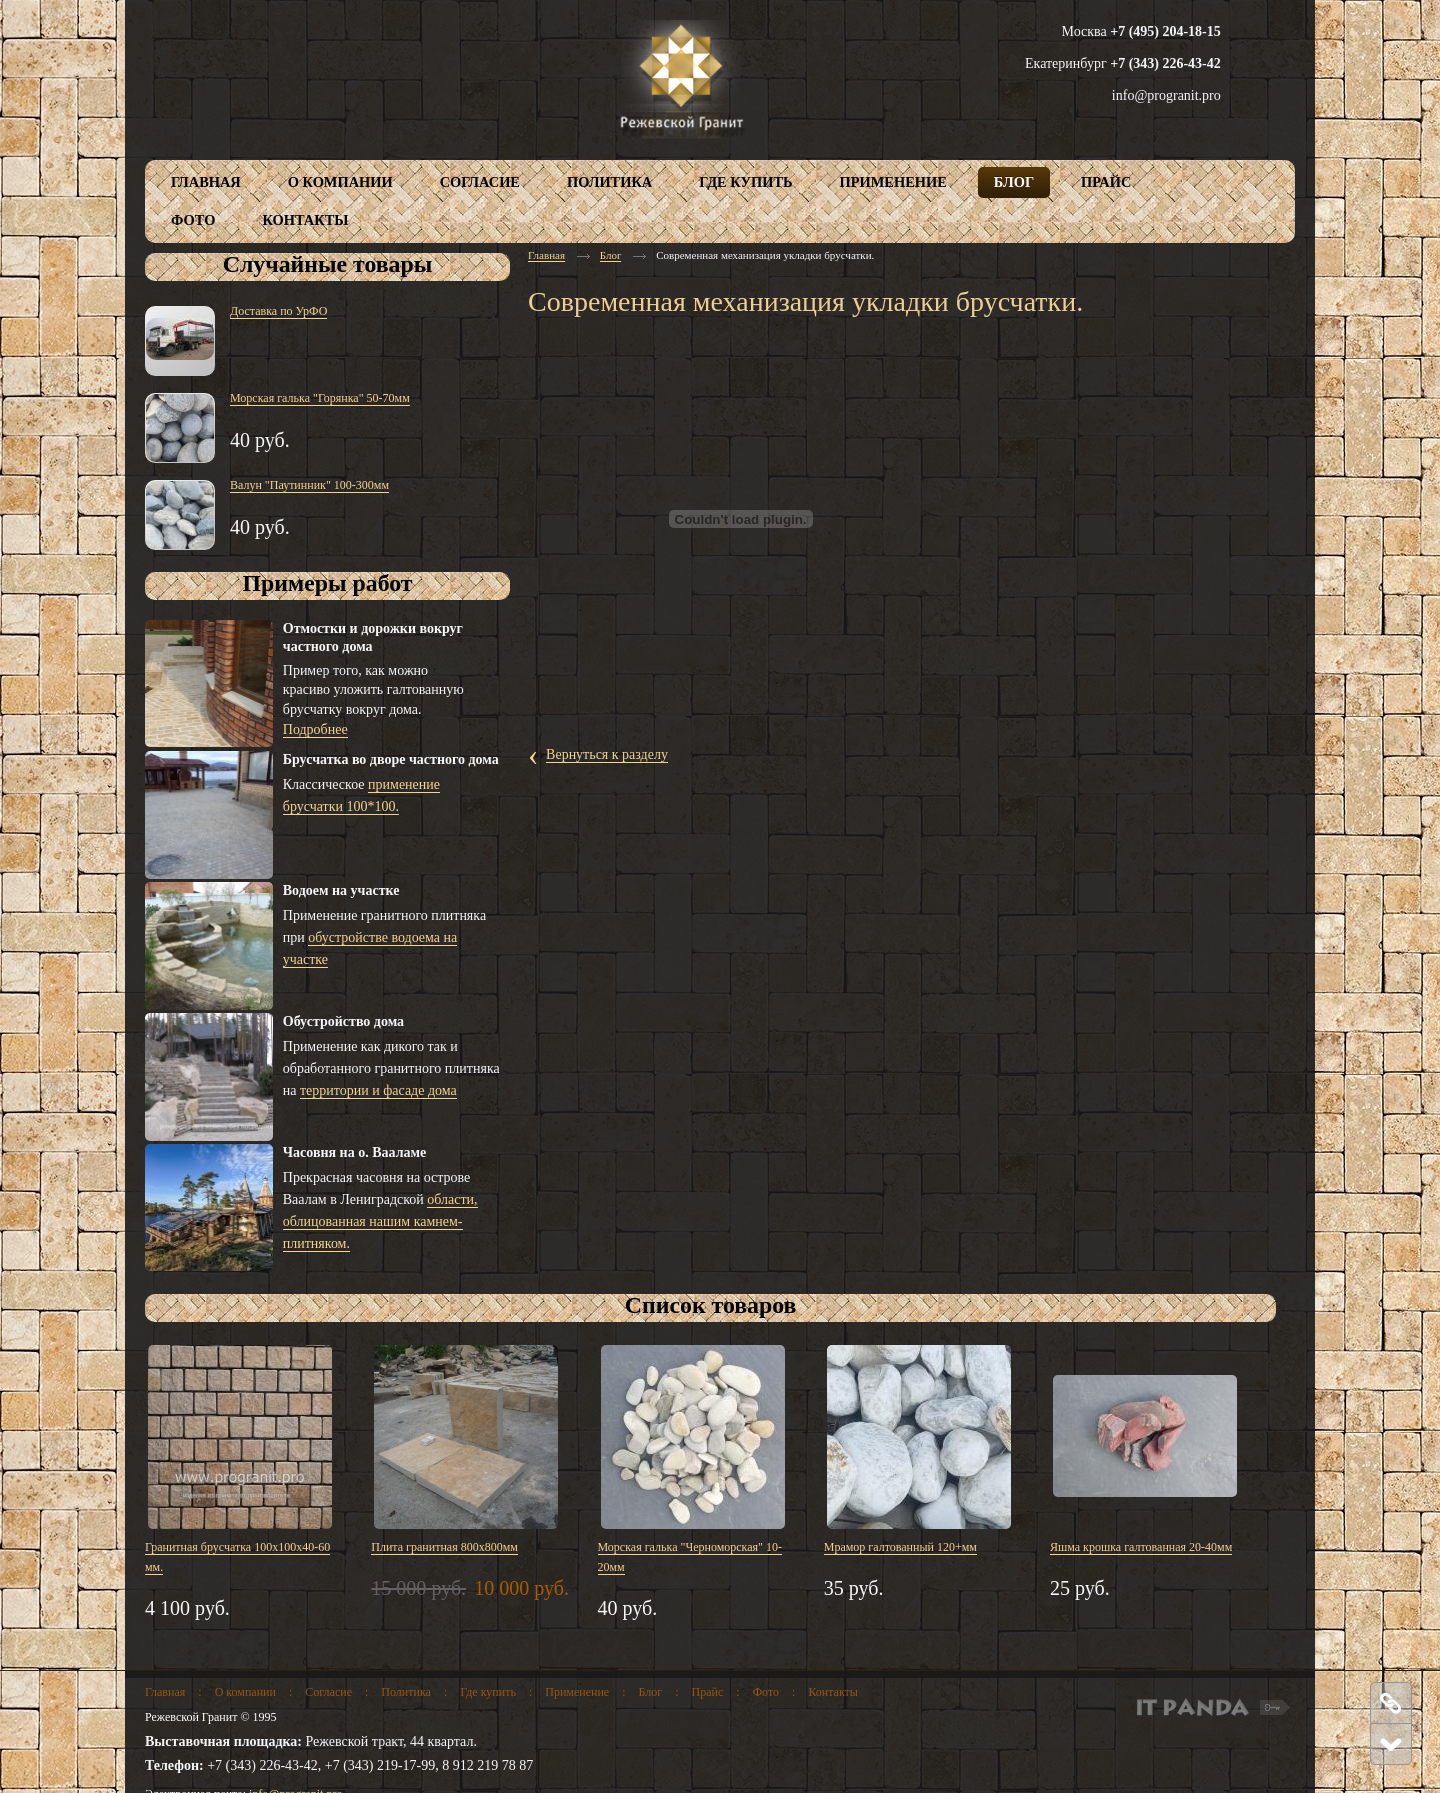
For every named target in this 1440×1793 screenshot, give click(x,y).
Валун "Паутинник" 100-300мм (309, 485)
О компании (245, 1692)
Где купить (488, 1692)
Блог (611, 255)
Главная (546, 255)
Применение (577, 1692)
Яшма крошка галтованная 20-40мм (1141, 1547)
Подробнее (315, 729)
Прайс (708, 1692)
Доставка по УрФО (278, 311)
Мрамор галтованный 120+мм (900, 1547)
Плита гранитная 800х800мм (444, 1547)
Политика (406, 1692)
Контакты (833, 1692)
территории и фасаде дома (378, 1090)
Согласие (328, 1692)
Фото (766, 1692)
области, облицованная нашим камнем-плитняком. (380, 1221)
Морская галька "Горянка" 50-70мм (320, 398)
